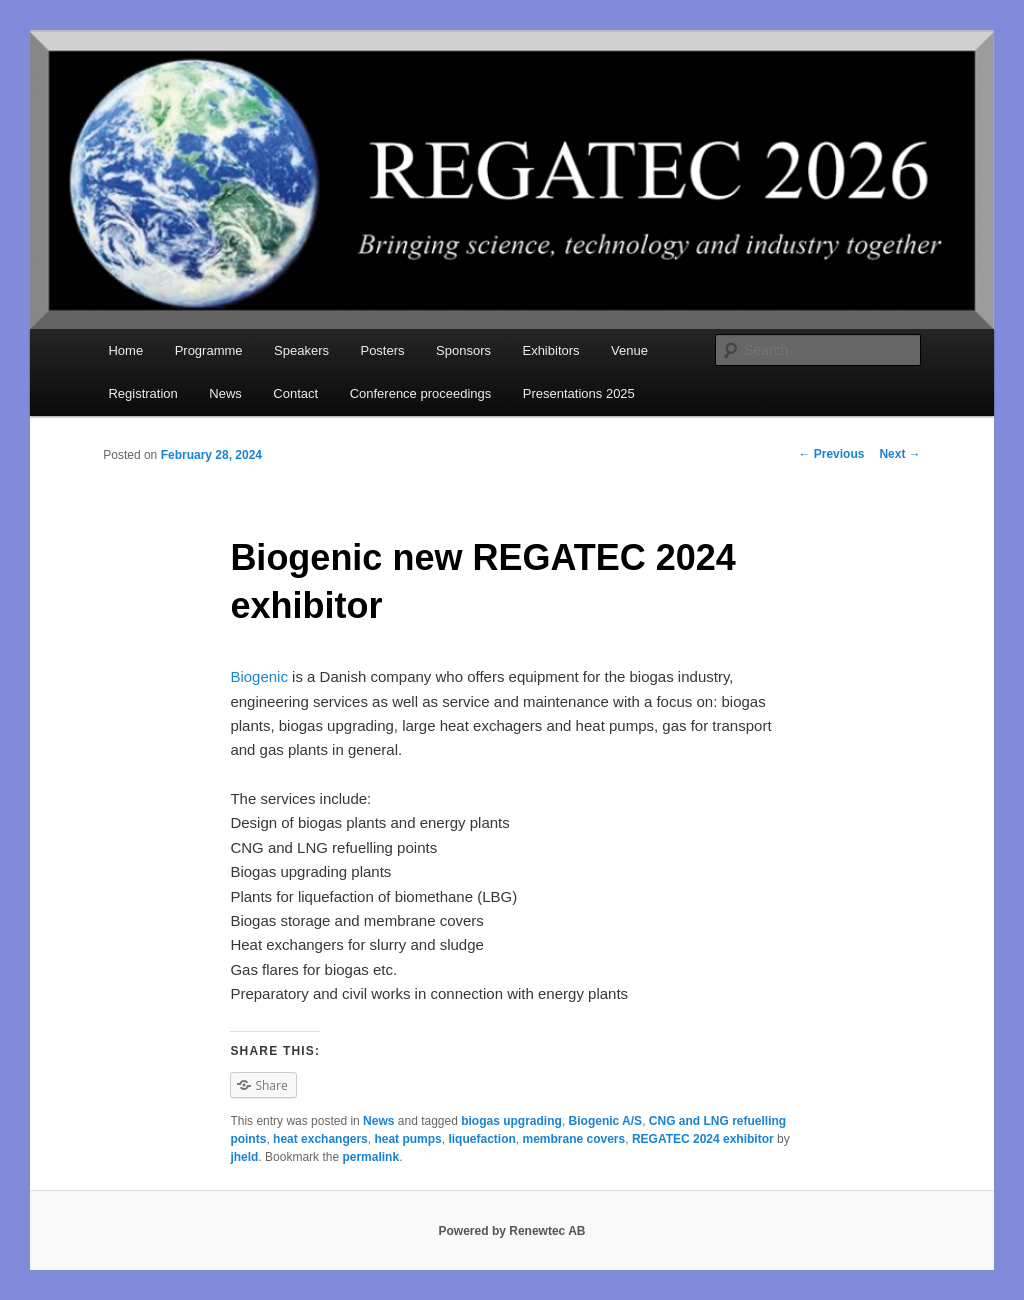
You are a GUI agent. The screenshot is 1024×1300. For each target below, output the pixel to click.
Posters (382, 350)
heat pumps (407, 1139)
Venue (629, 350)
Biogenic (259, 676)
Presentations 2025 (579, 393)
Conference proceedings (421, 393)
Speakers (301, 350)
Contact (295, 393)
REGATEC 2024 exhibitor (703, 1139)
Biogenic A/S (606, 1121)
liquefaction (481, 1139)
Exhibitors (550, 350)
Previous (831, 454)
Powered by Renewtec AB (512, 1231)
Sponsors (463, 350)
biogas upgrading (511, 1121)
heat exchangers (320, 1139)
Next (899, 454)
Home (125, 350)
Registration (142, 393)
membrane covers (573, 1139)
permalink (370, 1157)
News (225, 393)
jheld (244, 1157)
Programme (209, 350)
